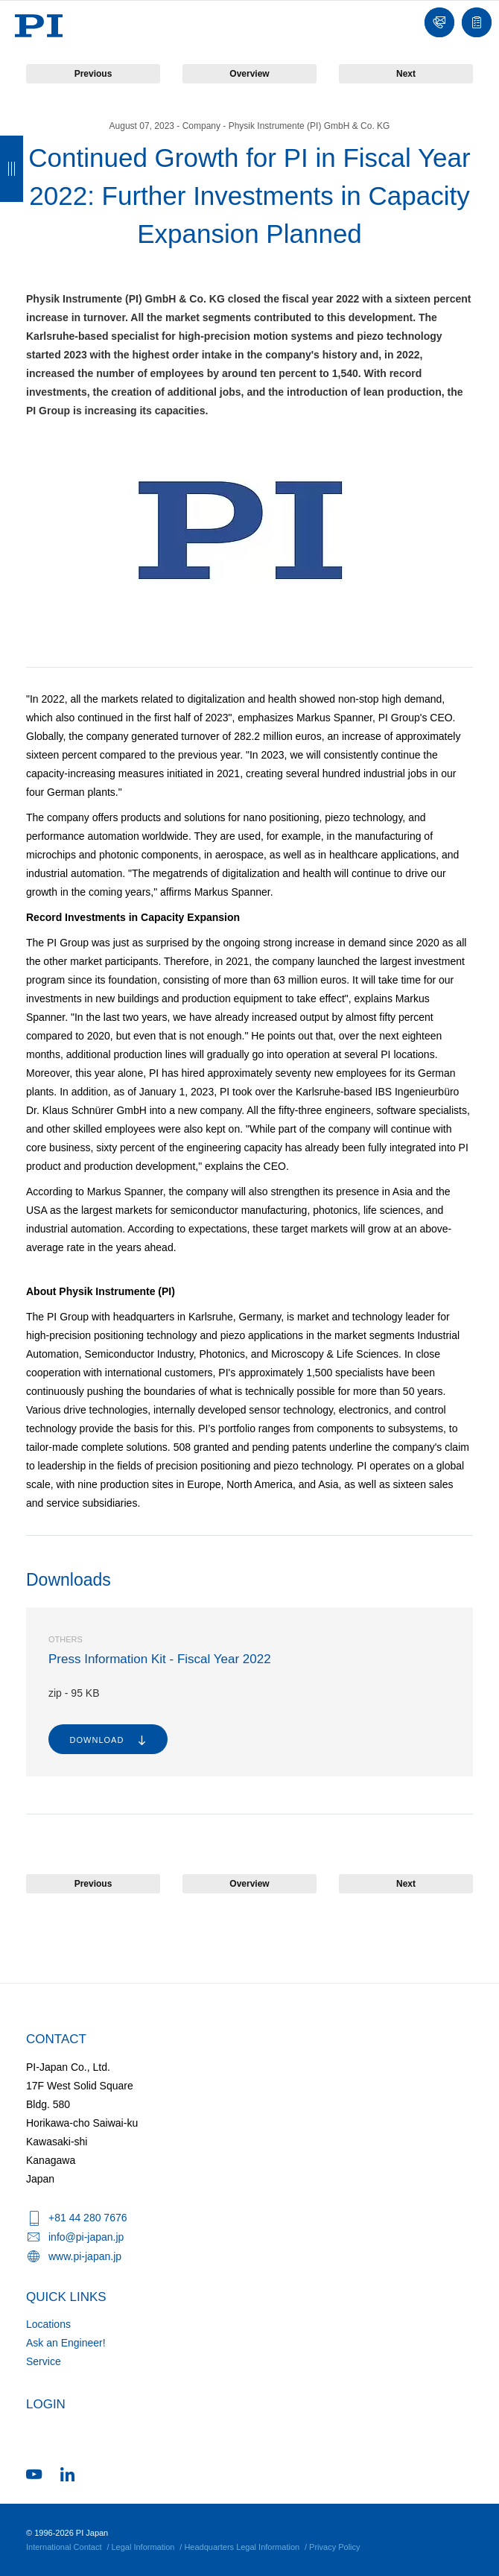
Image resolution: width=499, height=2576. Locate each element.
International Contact (64, 2546)
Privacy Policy (334, 2546)
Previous (93, 74)
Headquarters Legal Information (241, 2546)
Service (43, 2361)
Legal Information (142, 2546)
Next (406, 74)
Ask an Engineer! (66, 2343)
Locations (48, 2324)
